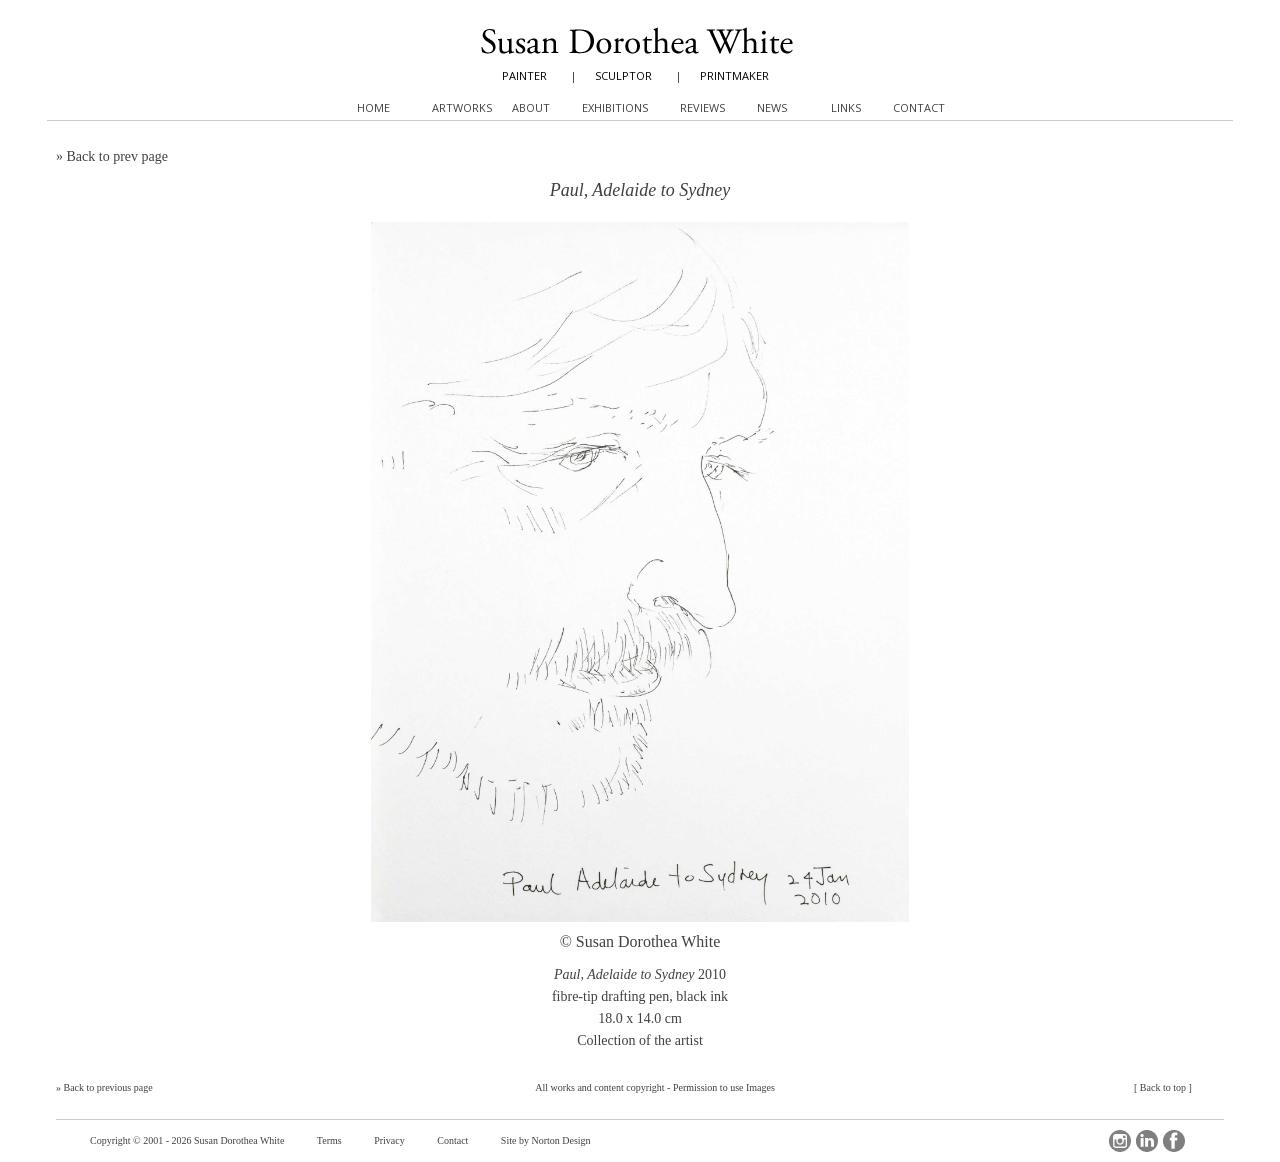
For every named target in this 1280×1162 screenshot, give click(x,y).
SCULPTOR (623, 75)
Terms (329, 1140)
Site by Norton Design (546, 1140)
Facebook (1174, 1141)
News (772, 107)
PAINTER (524, 75)
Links (846, 107)
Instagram (1120, 1141)
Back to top (1163, 1087)
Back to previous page (108, 1087)
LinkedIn (1147, 1141)
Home (373, 107)
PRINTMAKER (734, 75)
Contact (452, 1140)
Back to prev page (117, 156)
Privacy (389, 1140)
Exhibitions (615, 107)
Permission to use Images (724, 1087)
